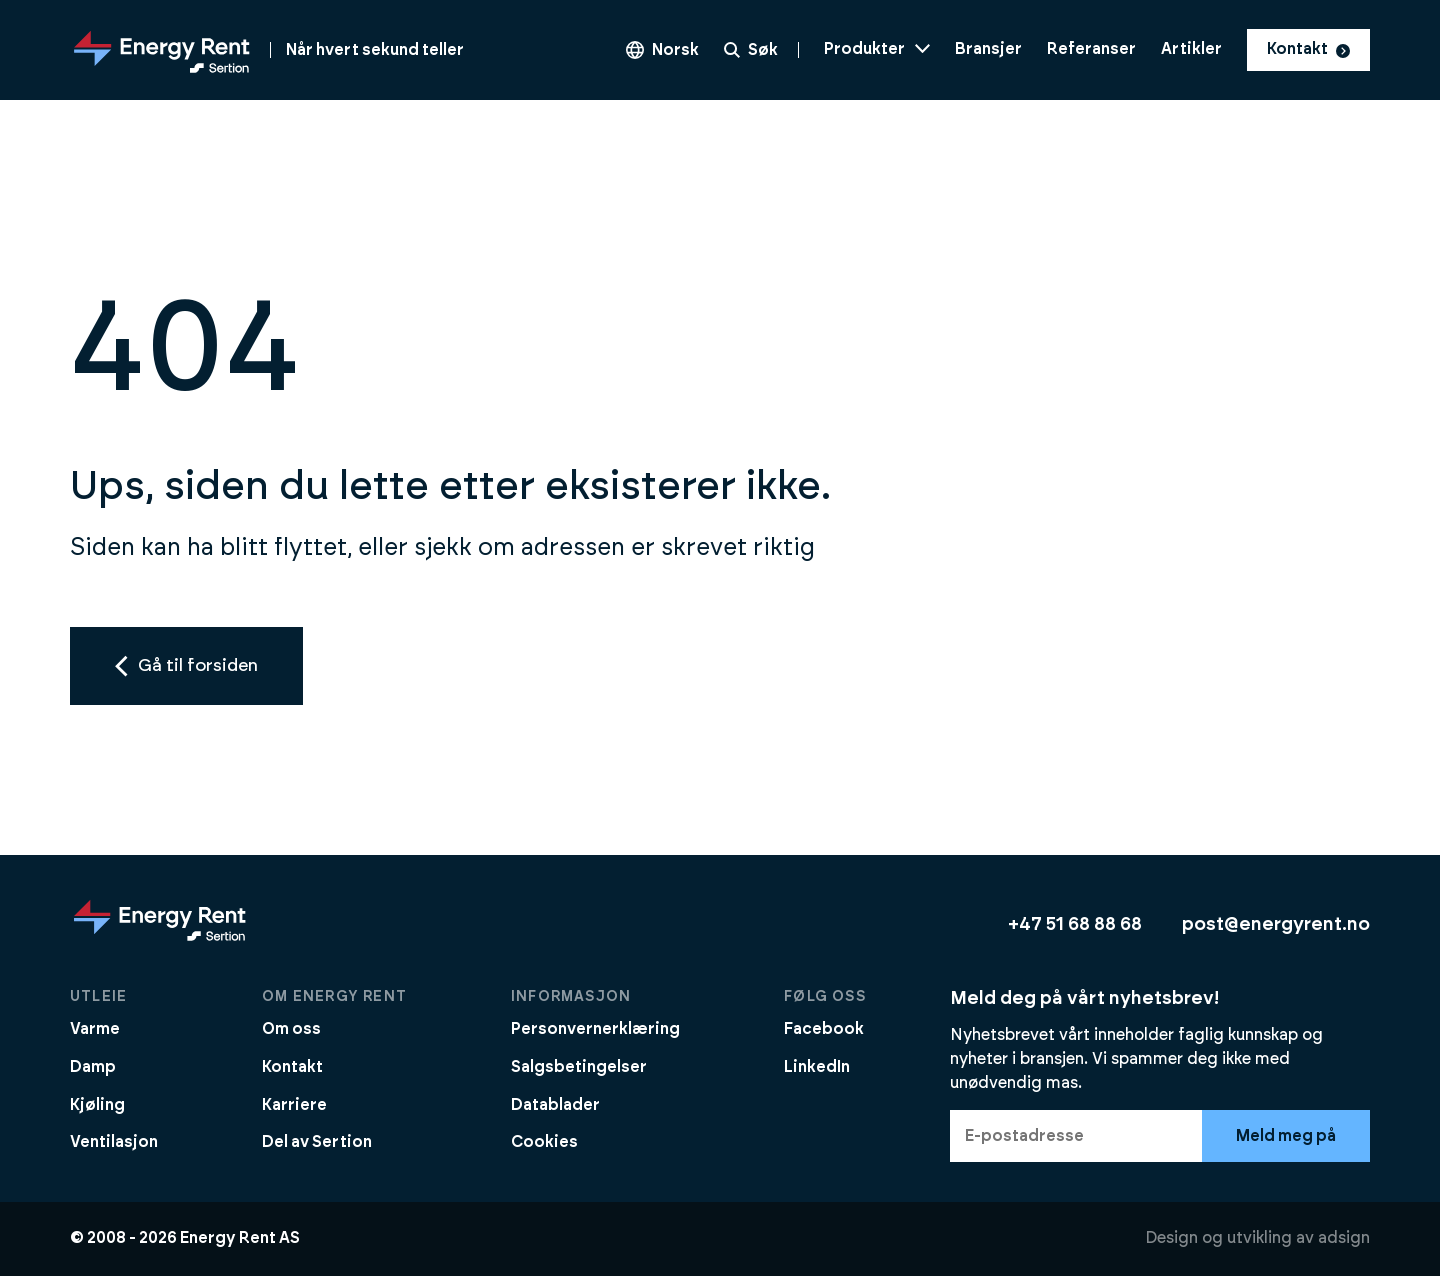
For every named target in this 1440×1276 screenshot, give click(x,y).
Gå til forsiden (186, 666)
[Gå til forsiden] (267, 50)
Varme (95, 1029)
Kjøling (97, 1105)
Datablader (555, 1105)
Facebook (824, 1029)
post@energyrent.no (1276, 924)
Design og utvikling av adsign (1257, 1238)
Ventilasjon (114, 1142)
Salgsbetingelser (579, 1067)
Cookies (544, 1142)
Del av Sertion (317, 1142)
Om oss (291, 1029)
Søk (751, 50)
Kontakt (1308, 49)
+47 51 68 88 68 (1075, 924)
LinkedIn (817, 1067)
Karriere (294, 1105)
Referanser (1091, 49)
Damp (93, 1067)
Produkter (877, 49)
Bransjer (988, 49)
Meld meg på (1286, 1136)
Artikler (1191, 49)
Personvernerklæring (595, 1029)
